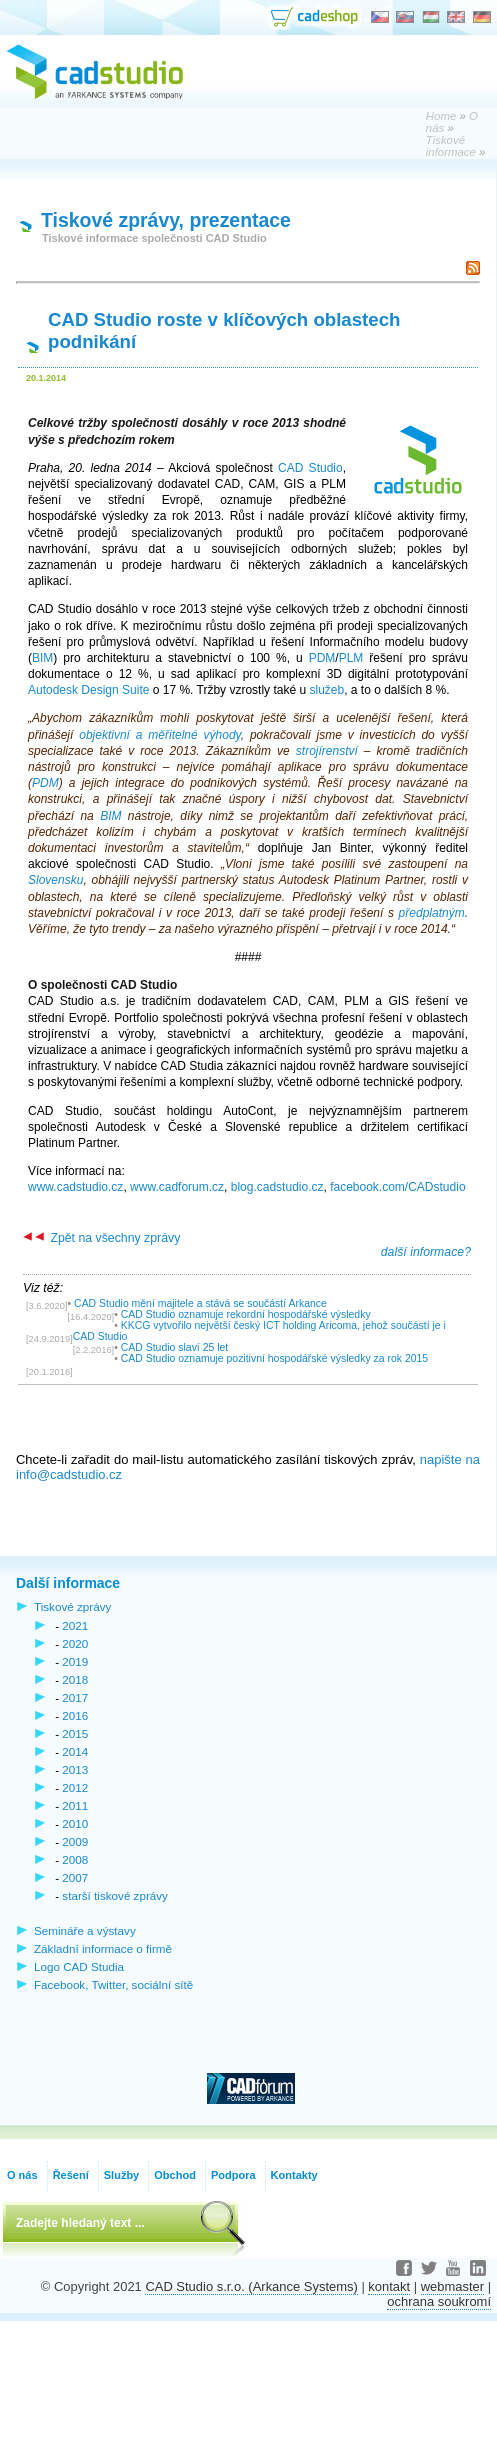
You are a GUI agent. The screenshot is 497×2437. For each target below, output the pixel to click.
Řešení (71, 2175)
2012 (75, 1787)
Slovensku (55, 880)
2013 (75, 1769)
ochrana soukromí (439, 2301)
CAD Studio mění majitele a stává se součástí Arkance (200, 1303)
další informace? (426, 1252)
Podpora (233, 2175)
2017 (75, 1697)
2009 (75, 1841)
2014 (75, 1751)
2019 (75, 1661)
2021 (75, 1625)
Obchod (175, 2175)
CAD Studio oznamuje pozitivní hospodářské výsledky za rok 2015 (274, 1358)
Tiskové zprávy (72, 1606)
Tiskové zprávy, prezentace (166, 220)
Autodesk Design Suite (88, 690)
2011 (75, 1805)
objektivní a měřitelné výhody (159, 735)
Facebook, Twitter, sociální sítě (113, 1984)
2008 (75, 1859)
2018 (75, 1679)
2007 (75, 1877)
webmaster (452, 2286)
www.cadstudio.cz (75, 1187)
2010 (75, 1823)
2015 (75, 1733)
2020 (75, 1643)
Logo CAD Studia (79, 1966)
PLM (351, 658)
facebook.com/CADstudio (397, 1187)
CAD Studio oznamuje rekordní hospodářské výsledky (246, 1314)
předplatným (432, 913)
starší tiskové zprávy (115, 1895)
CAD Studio (310, 468)
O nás (22, 2175)
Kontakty (294, 2175)
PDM (322, 658)
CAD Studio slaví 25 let (175, 1347)
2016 (75, 1715)
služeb (326, 690)
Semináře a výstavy (85, 1930)
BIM (42, 658)
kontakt (389, 2286)
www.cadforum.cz (177, 1187)
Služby (121, 2175)
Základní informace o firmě (103, 1948)
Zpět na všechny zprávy (101, 1238)
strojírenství (327, 751)
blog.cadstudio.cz (277, 1187)
